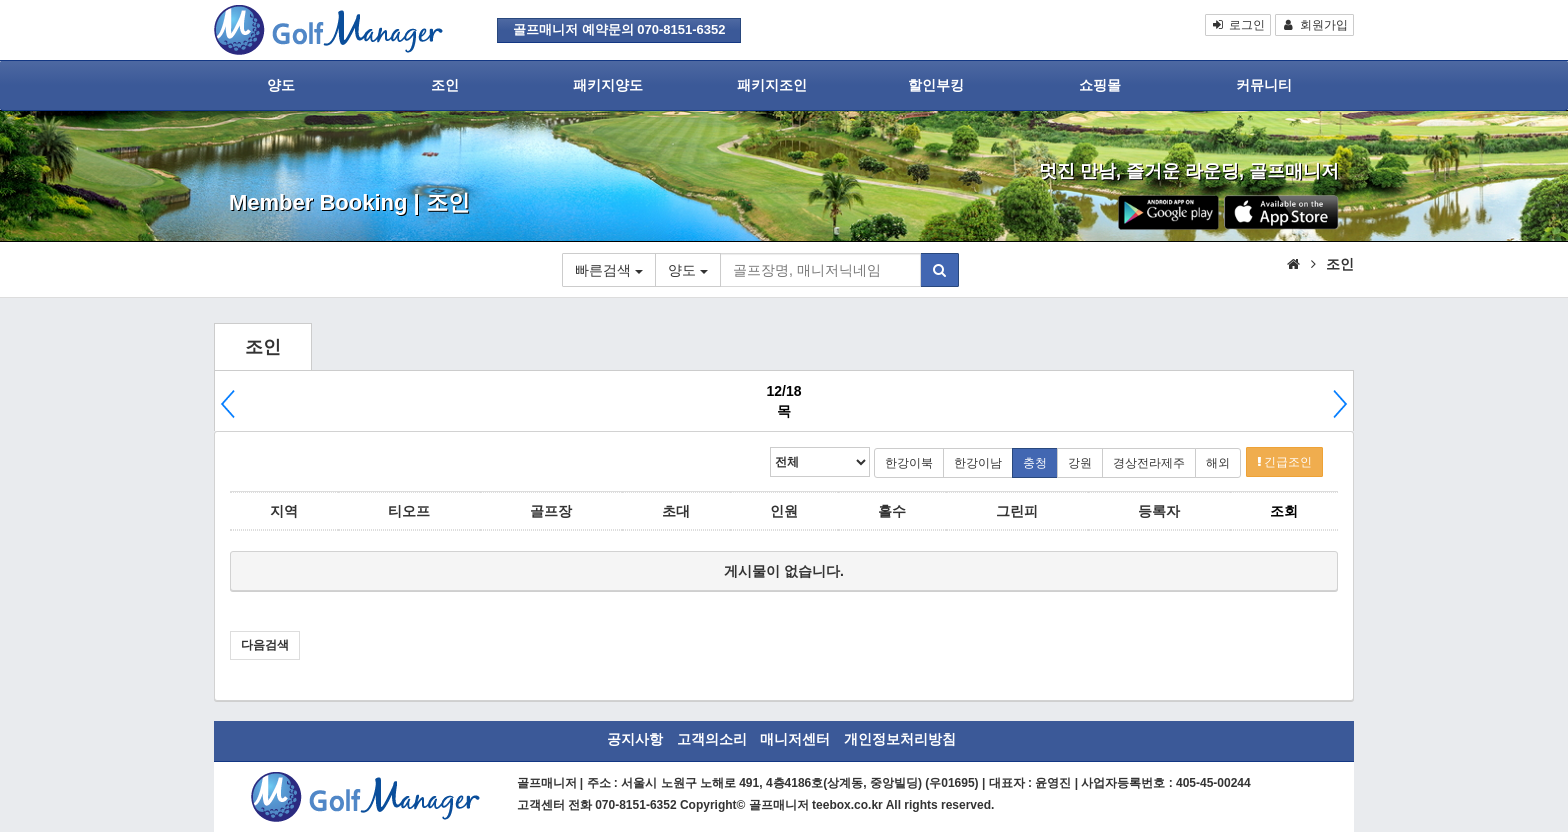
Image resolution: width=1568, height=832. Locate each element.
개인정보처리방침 (900, 739)
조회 (1284, 511)
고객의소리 (712, 739)
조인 (445, 85)
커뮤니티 (1264, 85)
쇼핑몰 (1100, 85)
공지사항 (635, 739)
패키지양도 (608, 85)
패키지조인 (772, 85)
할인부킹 (936, 85)
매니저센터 (795, 739)
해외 (1218, 463)
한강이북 (909, 463)
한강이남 (978, 463)
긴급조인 (1284, 462)
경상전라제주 (1149, 463)
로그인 (1238, 25)
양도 (281, 85)
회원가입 (1314, 25)
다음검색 (265, 645)
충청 (1035, 463)
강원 (1080, 463)
